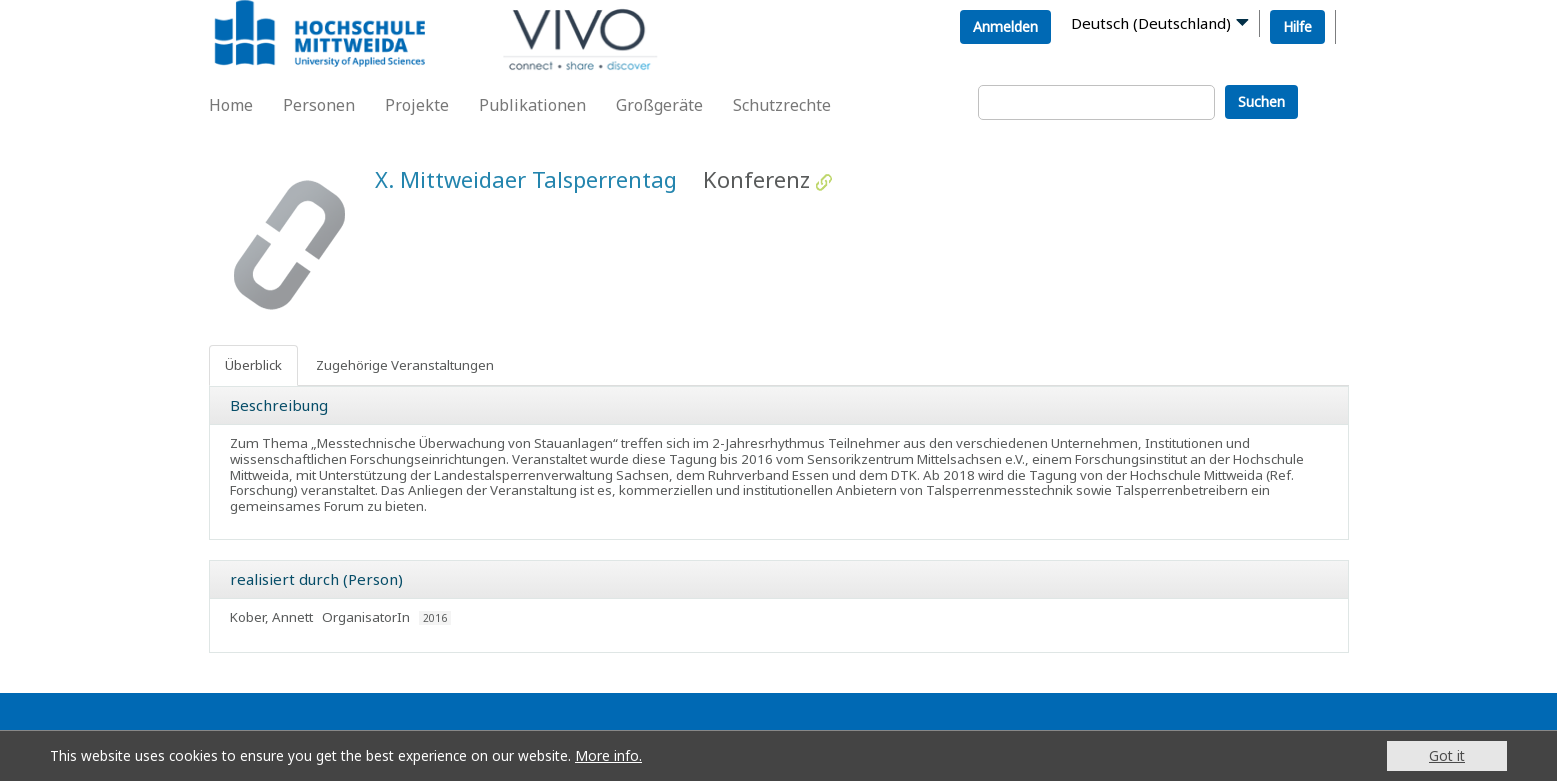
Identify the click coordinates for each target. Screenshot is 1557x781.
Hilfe (1297, 26)
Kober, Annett (271, 617)
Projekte (417, 105)
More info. (608, 755)
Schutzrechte (782, 105)
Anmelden (1005, 26)
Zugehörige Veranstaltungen (405, 365)
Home (231, 105)
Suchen (1261, 101)
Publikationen (532, 105)
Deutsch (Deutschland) (1151, 23)
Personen (319, 105)
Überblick (253, 365)
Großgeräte (659, 105)
